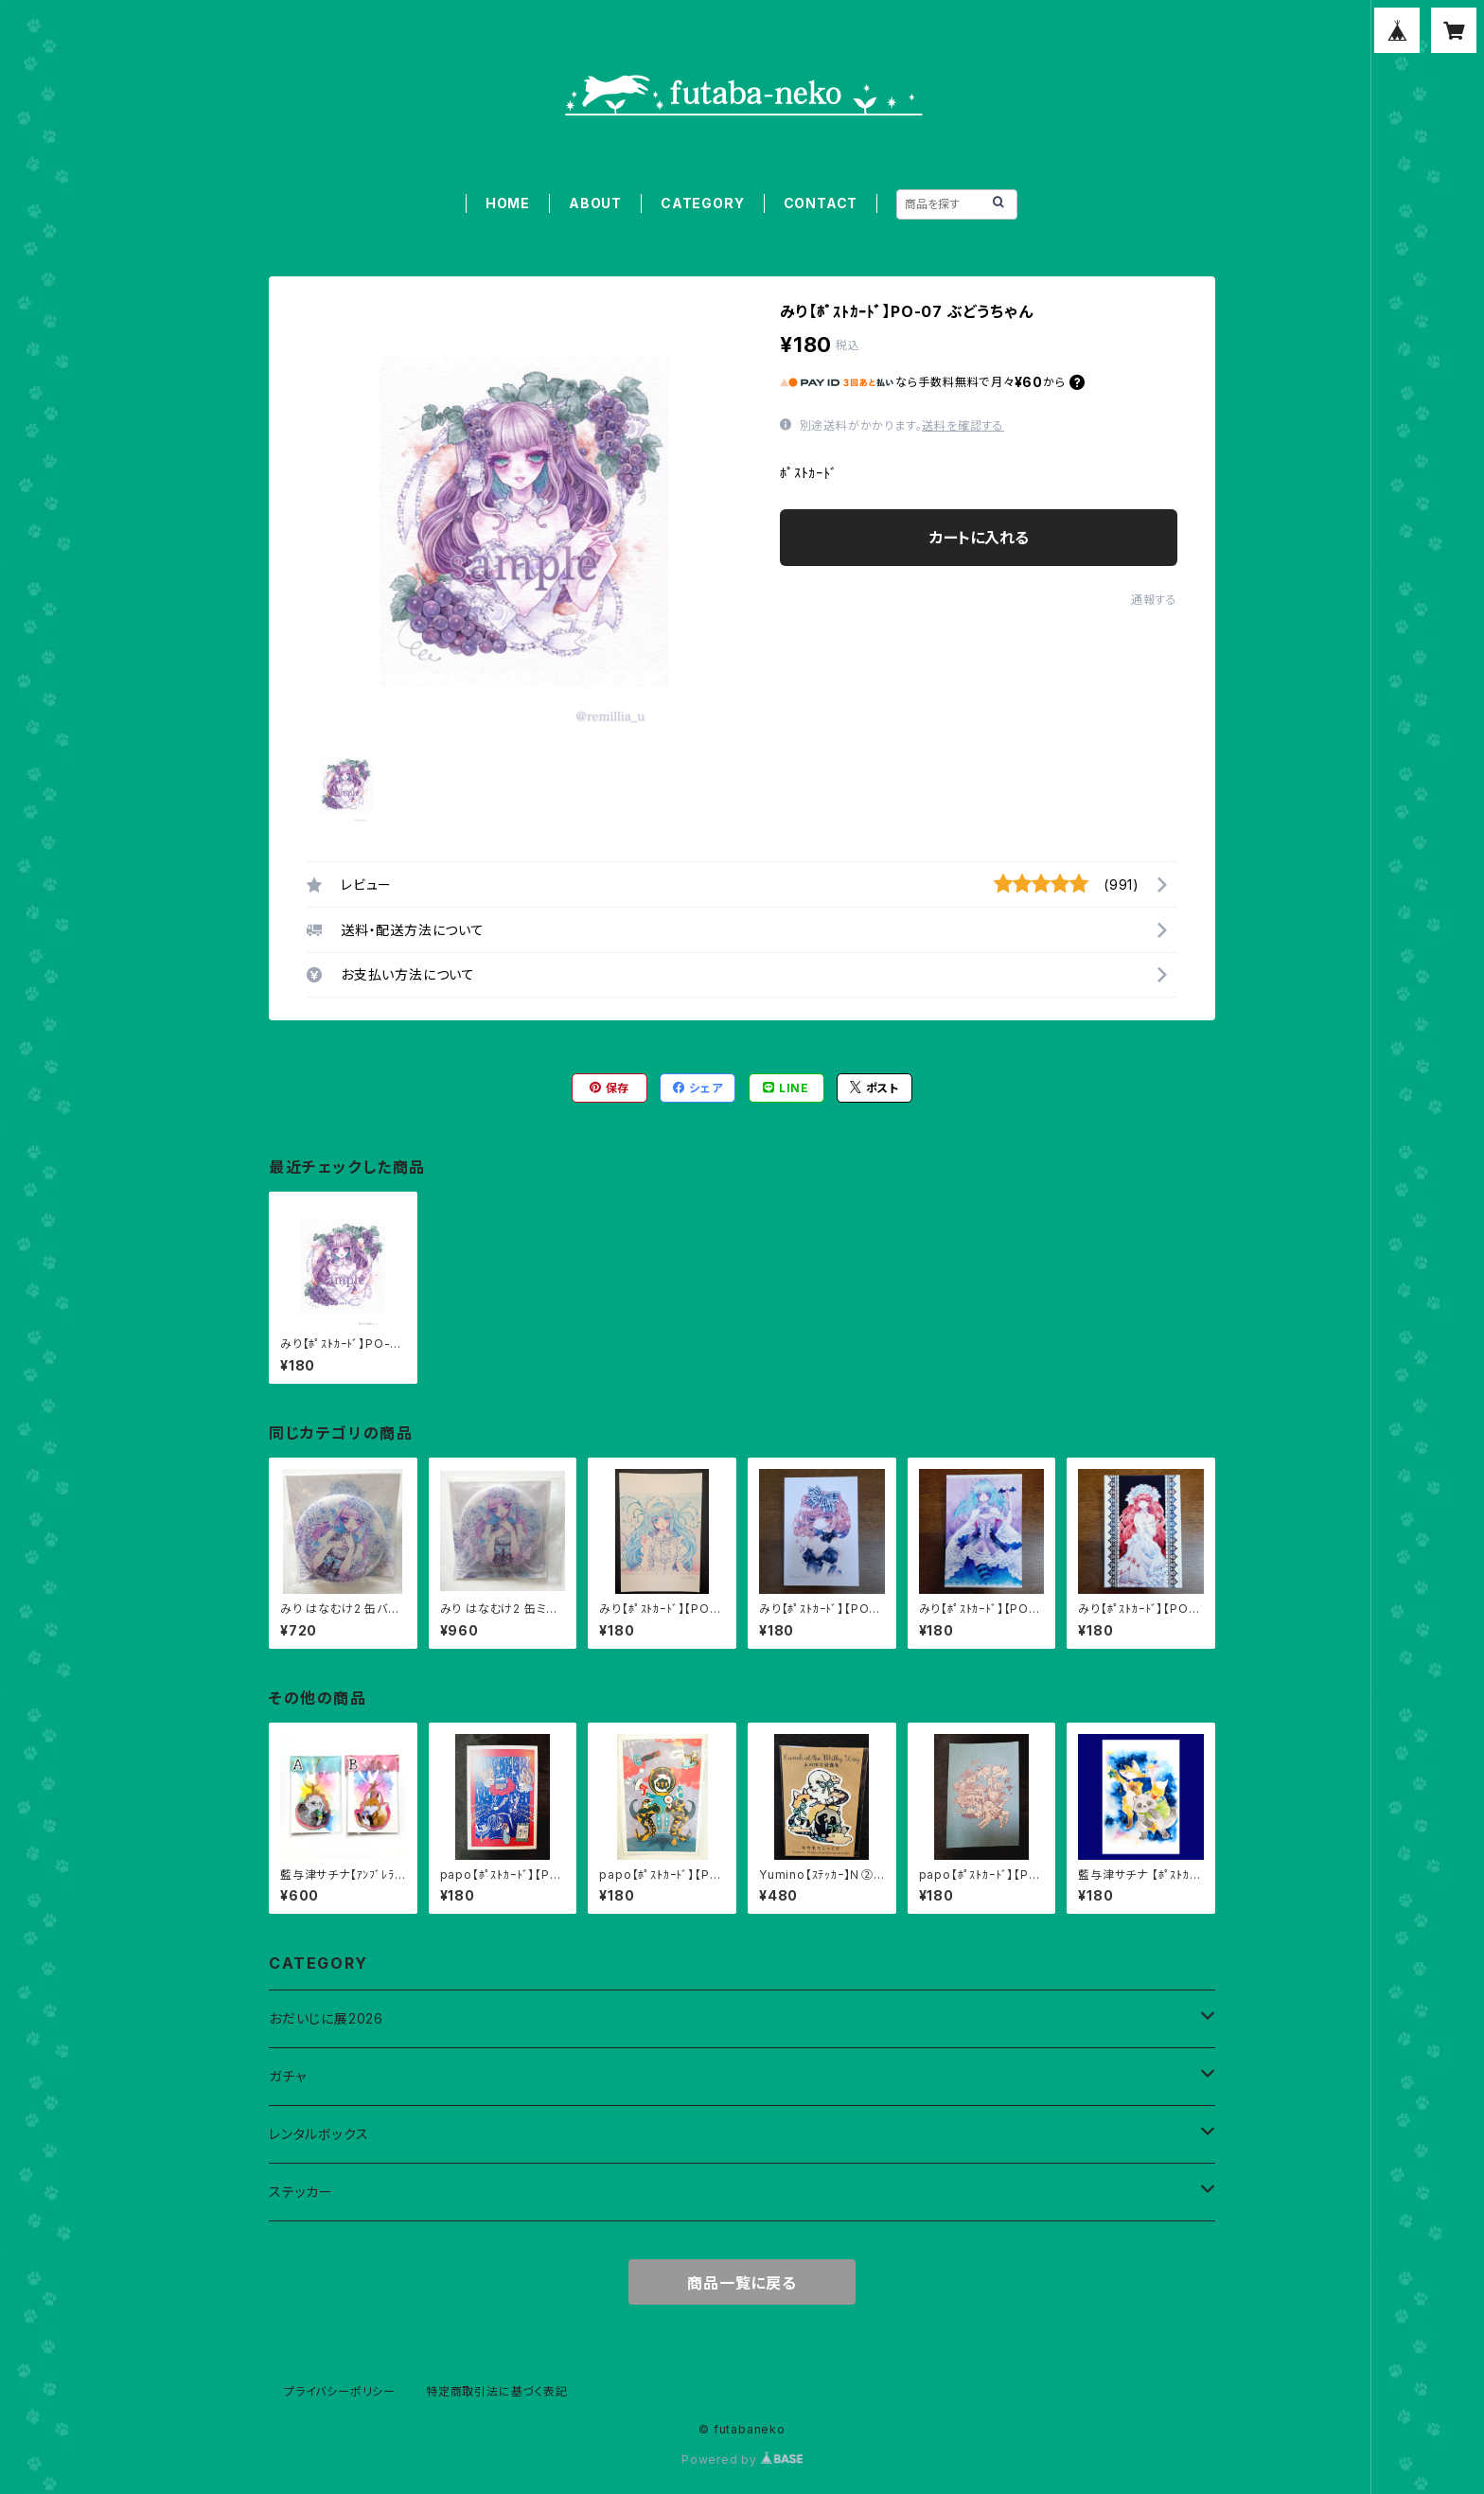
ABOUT (595, 203)
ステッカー (301, 2192)
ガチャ (287, 2076)
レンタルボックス (318, 2134)
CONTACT (821, 203)
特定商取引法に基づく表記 (497, 2391)
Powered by (742, 2459)
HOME (508, 203)
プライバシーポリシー (340, 2391)
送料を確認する (963, 425)
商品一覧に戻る (742, 2282)
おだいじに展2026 (326, 2018)
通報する (1154, 600)
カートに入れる (979, 537)
